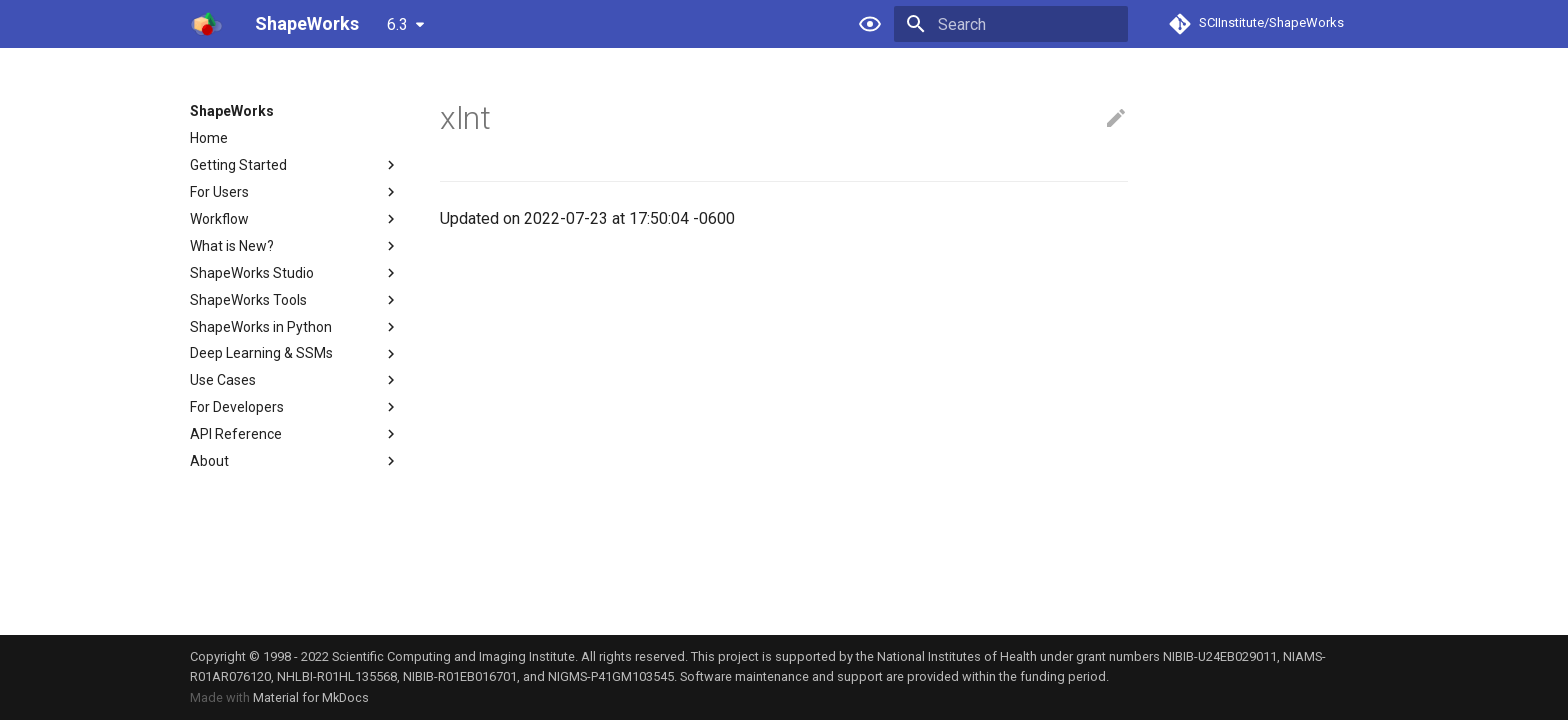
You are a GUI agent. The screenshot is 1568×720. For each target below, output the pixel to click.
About (295, 461)
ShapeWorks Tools (295, 300)
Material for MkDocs (311, 697)
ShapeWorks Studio (295, 273)
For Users (295, 192)
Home (209, 138)
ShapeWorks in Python (295, 327)
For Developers (295, 407)
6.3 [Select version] (397, 24)
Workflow (295, 219)
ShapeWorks (232, 111)
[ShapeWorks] (206, 24)
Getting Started (295, 165)
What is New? (295, 246)
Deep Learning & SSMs (295, 354)
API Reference (295, 434)
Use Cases (295, 380)
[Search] (1011, 24)
